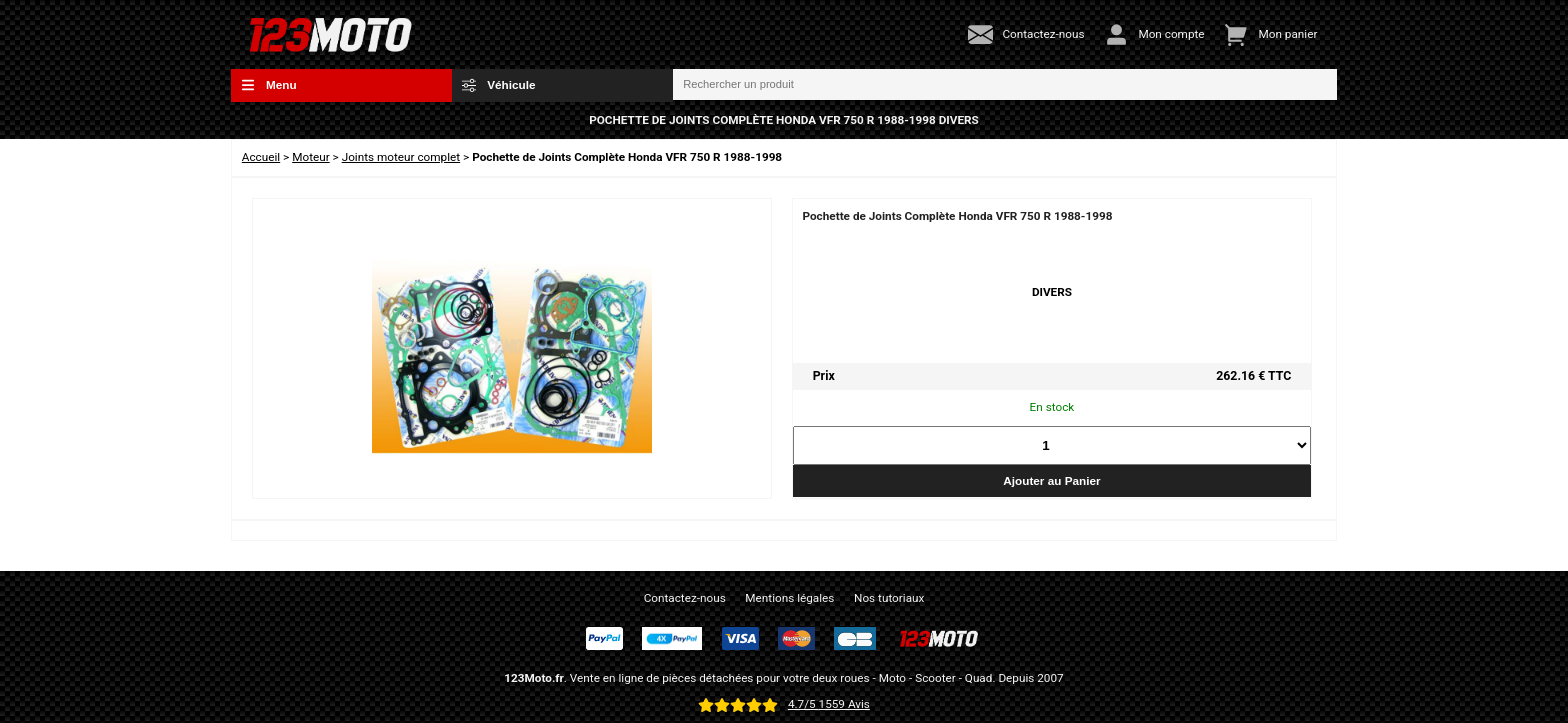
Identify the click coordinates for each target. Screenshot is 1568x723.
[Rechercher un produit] (1005, 85)
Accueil (261, 157)
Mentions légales (789, 598)
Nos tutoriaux (889, 598)
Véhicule (499, 85)
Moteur (311, 157)
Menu (269, 85)
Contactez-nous (685, 598)
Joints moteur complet (401, 157)
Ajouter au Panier (1051, 480)
